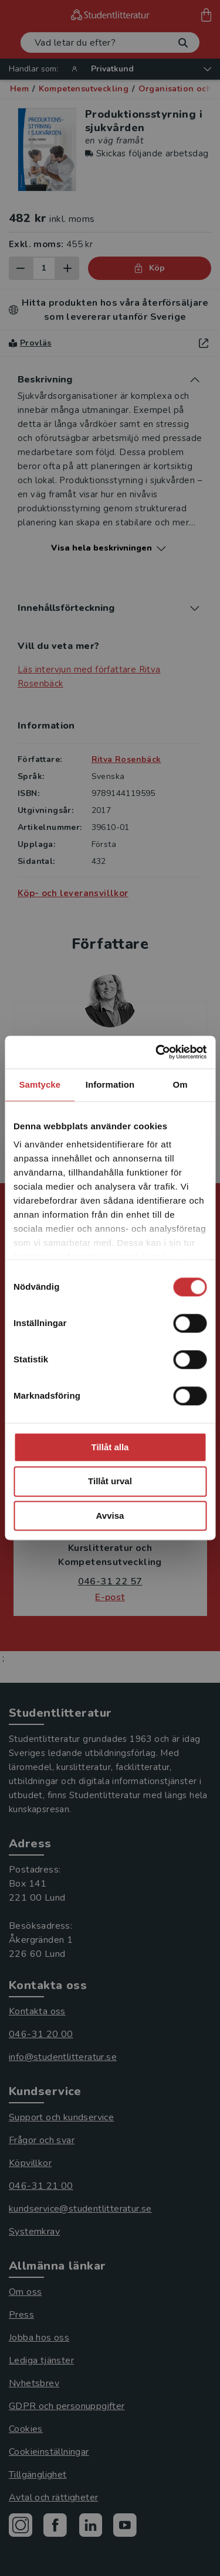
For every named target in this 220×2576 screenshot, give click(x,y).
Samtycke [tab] (39, 1084)
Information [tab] (110, 1084)
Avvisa (110, 1516)
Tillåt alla (110, 1447)
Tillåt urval (110, 1482)
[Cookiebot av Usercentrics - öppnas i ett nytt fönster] (157, 1052)
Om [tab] (180, 1084)
